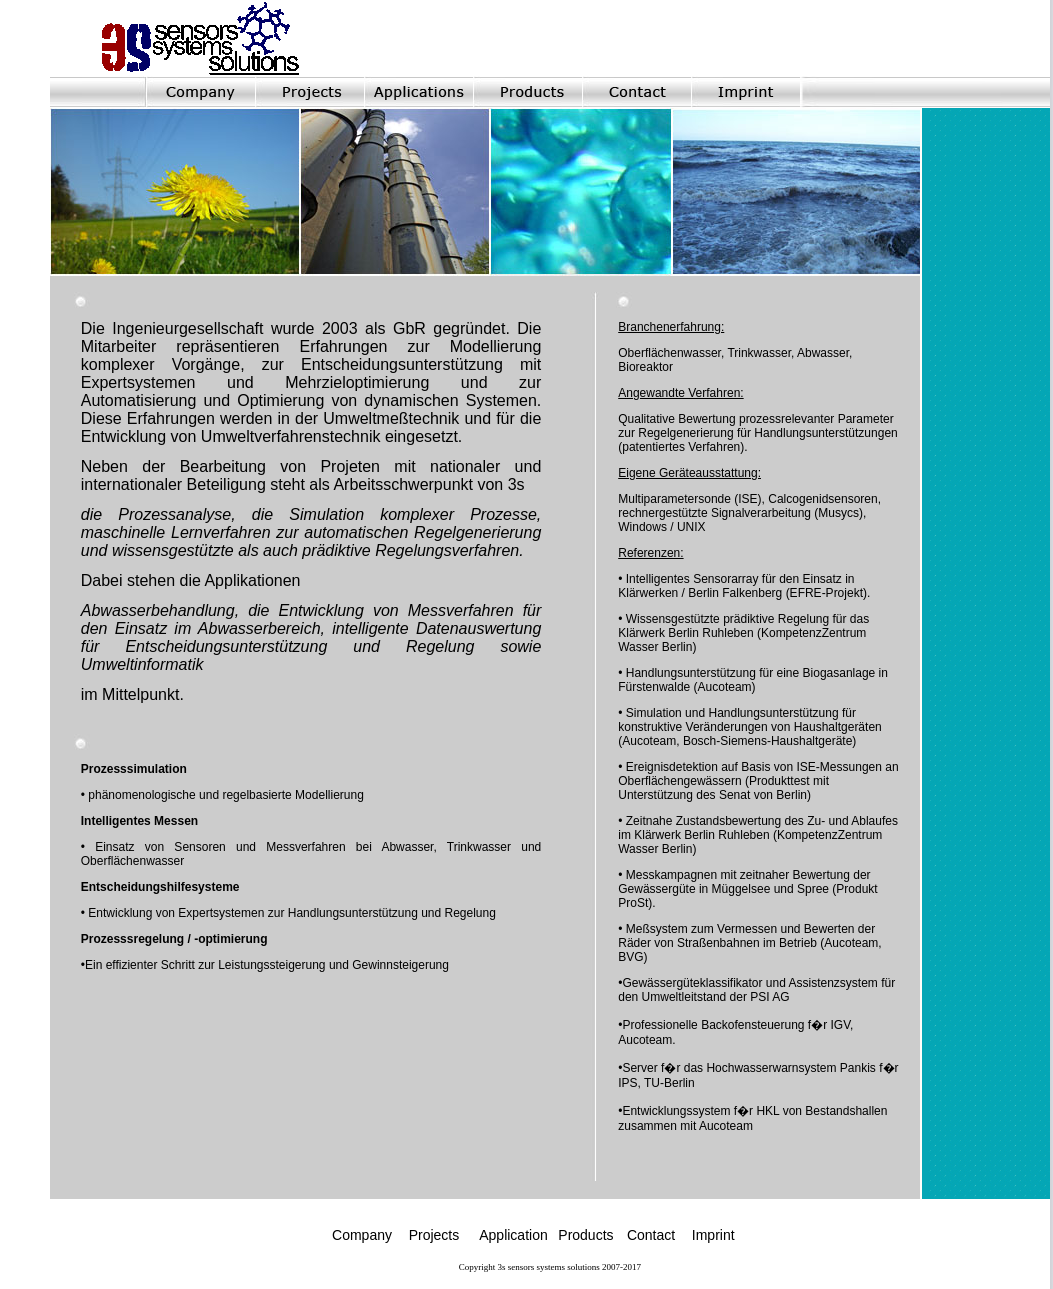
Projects (434, 1235)
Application (515, 1235)
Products (585, 1235)
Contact (651, 1235)
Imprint (713, 1235)
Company (362, 1235)
